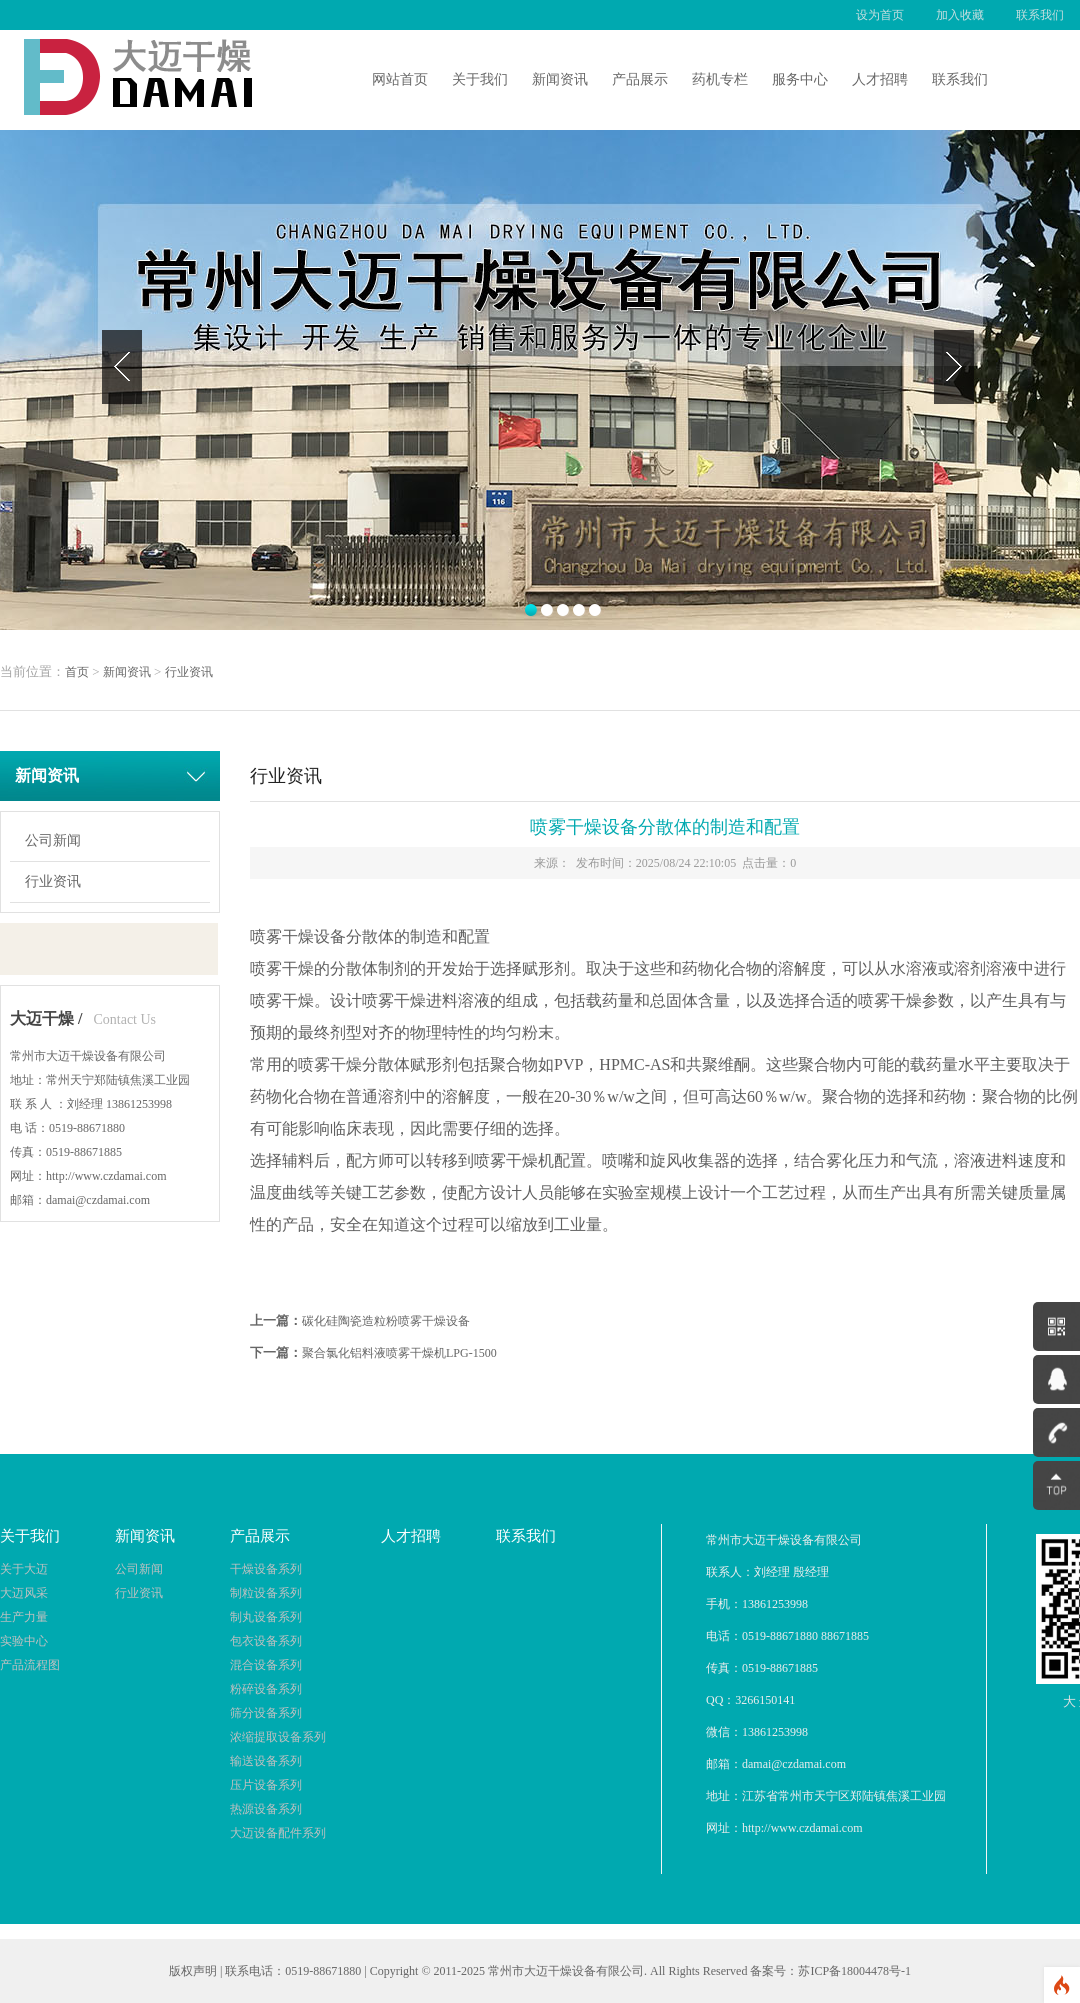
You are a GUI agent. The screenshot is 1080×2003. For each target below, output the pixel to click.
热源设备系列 (266, 1809)
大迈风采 (24, 1593)
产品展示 (640, 79)
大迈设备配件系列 (278, 1833)
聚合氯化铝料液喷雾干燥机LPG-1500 (399, 1353)
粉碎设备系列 (266, 1689)
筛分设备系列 (266, 1713)
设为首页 (880, 15)
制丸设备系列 (266, 1617)
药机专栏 (720, 79)
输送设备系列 (266, 1761)
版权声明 (193, 1971)
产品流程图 (30, 1665)
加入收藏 (960, 15)
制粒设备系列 (266, 1593)
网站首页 (400, 79)
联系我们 (1040, 15)
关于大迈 (24, 1569)
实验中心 (24, 1641)
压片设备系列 (266, 1785)
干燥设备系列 (266, 1569)
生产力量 (24, 1617)
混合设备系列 (266, 1665)
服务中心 (800, 79)
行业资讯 (189, 672)
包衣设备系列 (266, 1641)
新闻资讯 (560, 79)
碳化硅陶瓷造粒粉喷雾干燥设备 (386, 1321)
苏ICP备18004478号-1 (854, 1971)
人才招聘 (880, 79)
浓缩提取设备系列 (278, 1737)
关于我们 (480, 79)
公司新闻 (53, 840)
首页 (77, 672)
